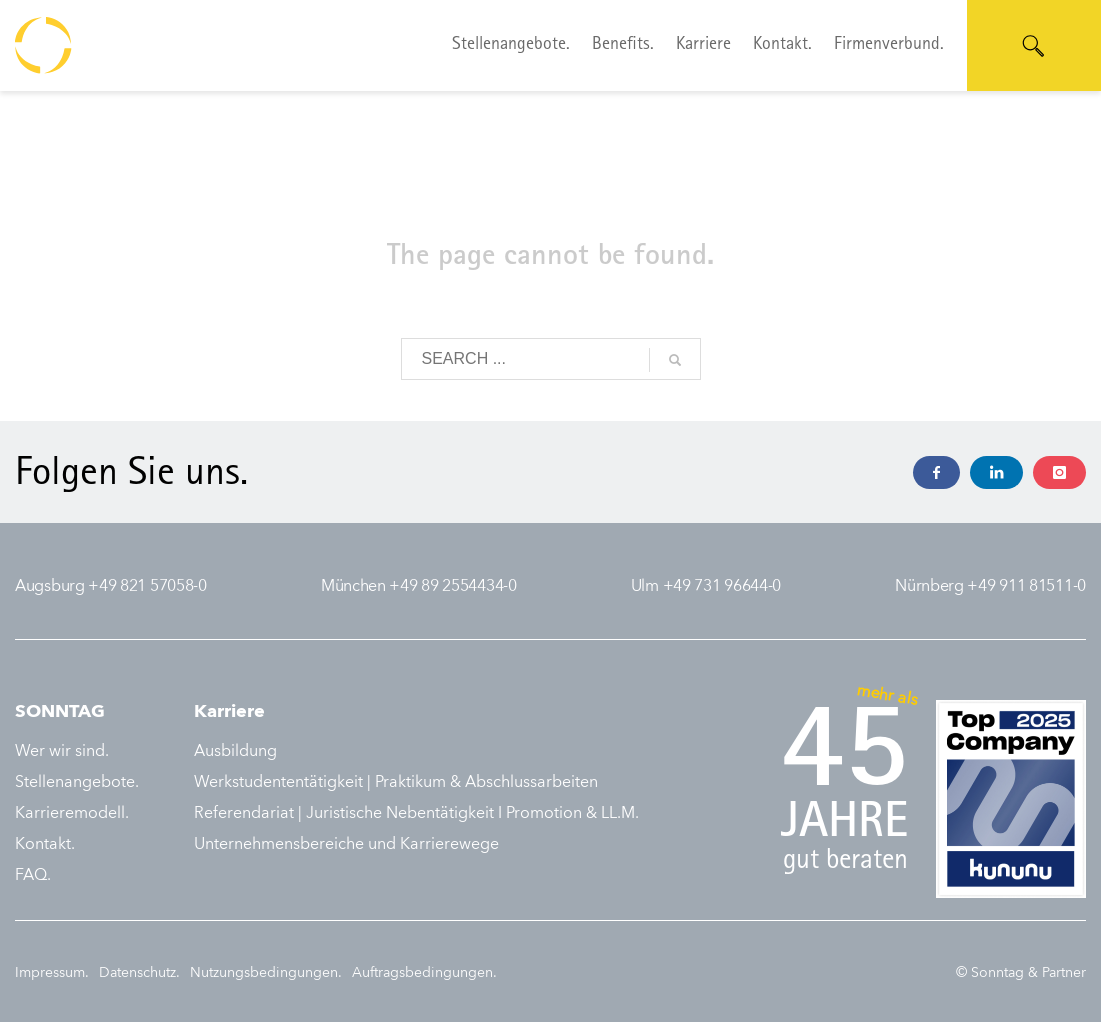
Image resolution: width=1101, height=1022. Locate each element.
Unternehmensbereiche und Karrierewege (346, 845)
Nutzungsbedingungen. (266, 973)
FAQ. (33, 876)
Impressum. (52, 973)
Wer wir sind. (62, 752)
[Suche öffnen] (1034, 46)
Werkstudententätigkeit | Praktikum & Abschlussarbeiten (396, 783)
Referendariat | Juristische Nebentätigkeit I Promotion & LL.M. (416, 814)
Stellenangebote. (511, 46)
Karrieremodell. (72, 814)
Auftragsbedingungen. (424, 973)
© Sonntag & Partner (1021, 973)
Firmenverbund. (889, 46)
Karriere (703, 46)
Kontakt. (782, 46)
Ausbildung (235, 752)
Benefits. (623, 46)
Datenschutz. (139, 973)
